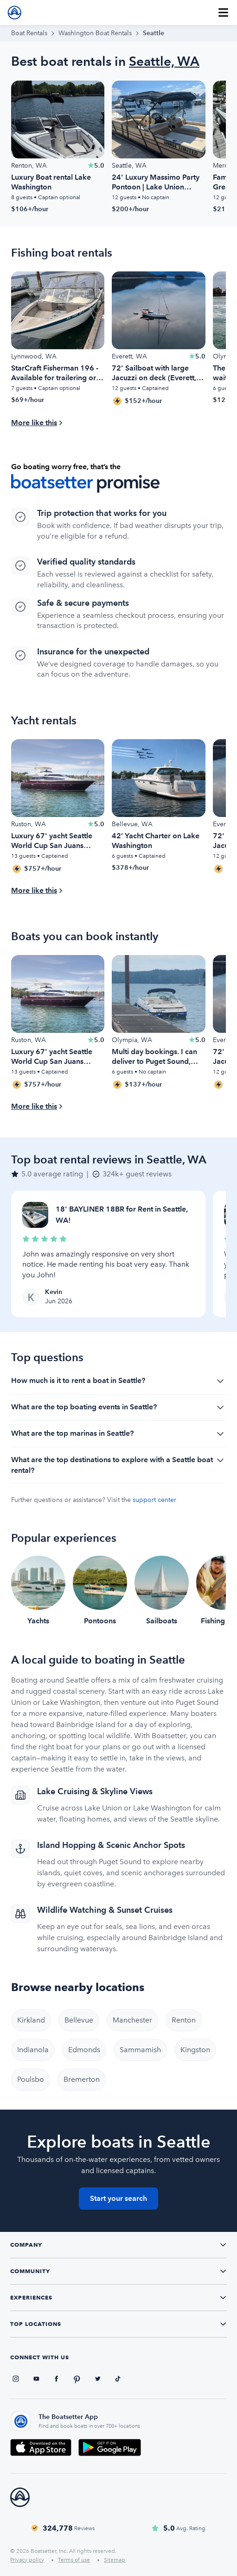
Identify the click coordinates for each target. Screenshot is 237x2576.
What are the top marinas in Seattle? (118, 1433)
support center (154, 1500)
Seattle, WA (164, 61)
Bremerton (82, 2079)
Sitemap (114, 2560)
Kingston (195, 2049)
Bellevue (78, 2020)
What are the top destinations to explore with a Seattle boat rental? (118, 1464)
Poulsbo (30, 2079)
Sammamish (140, 2049)
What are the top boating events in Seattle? (118, 1407)
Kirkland (31, 2020)
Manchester (132, 2020)
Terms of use (74, 2560)
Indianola (33, 2049)
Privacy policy (27, 2560)
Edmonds (84, 2049)
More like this (34, 422)
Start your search (118, 2198)
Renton (184, 2020)
